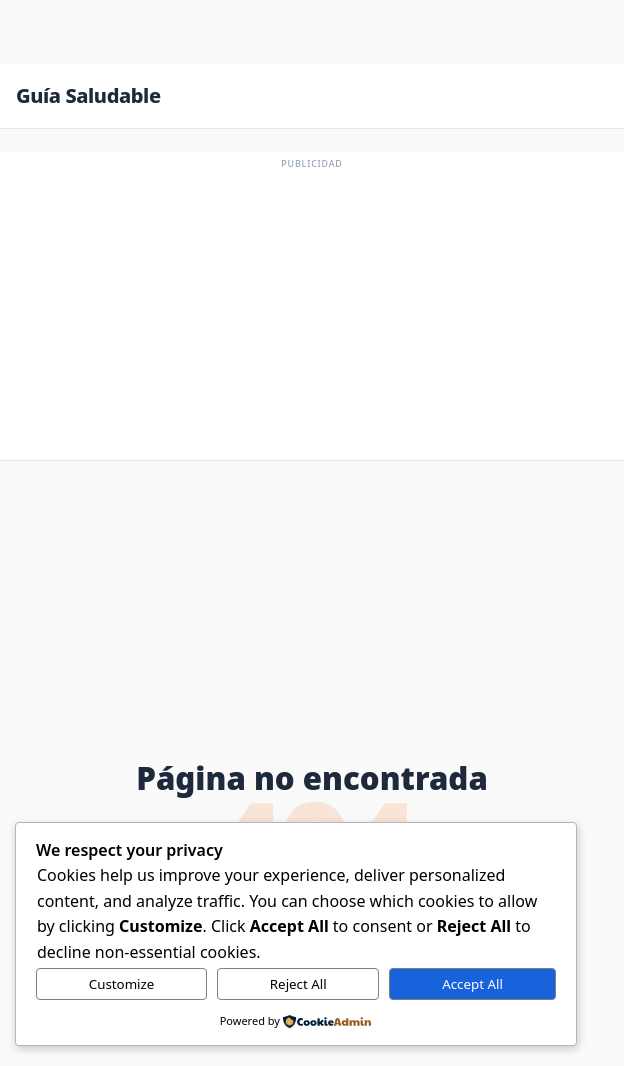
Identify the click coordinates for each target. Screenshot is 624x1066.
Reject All (298, 984)
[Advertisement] (312, 312)
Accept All (472, 984)
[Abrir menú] (588, 96)
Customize (122, 984)
